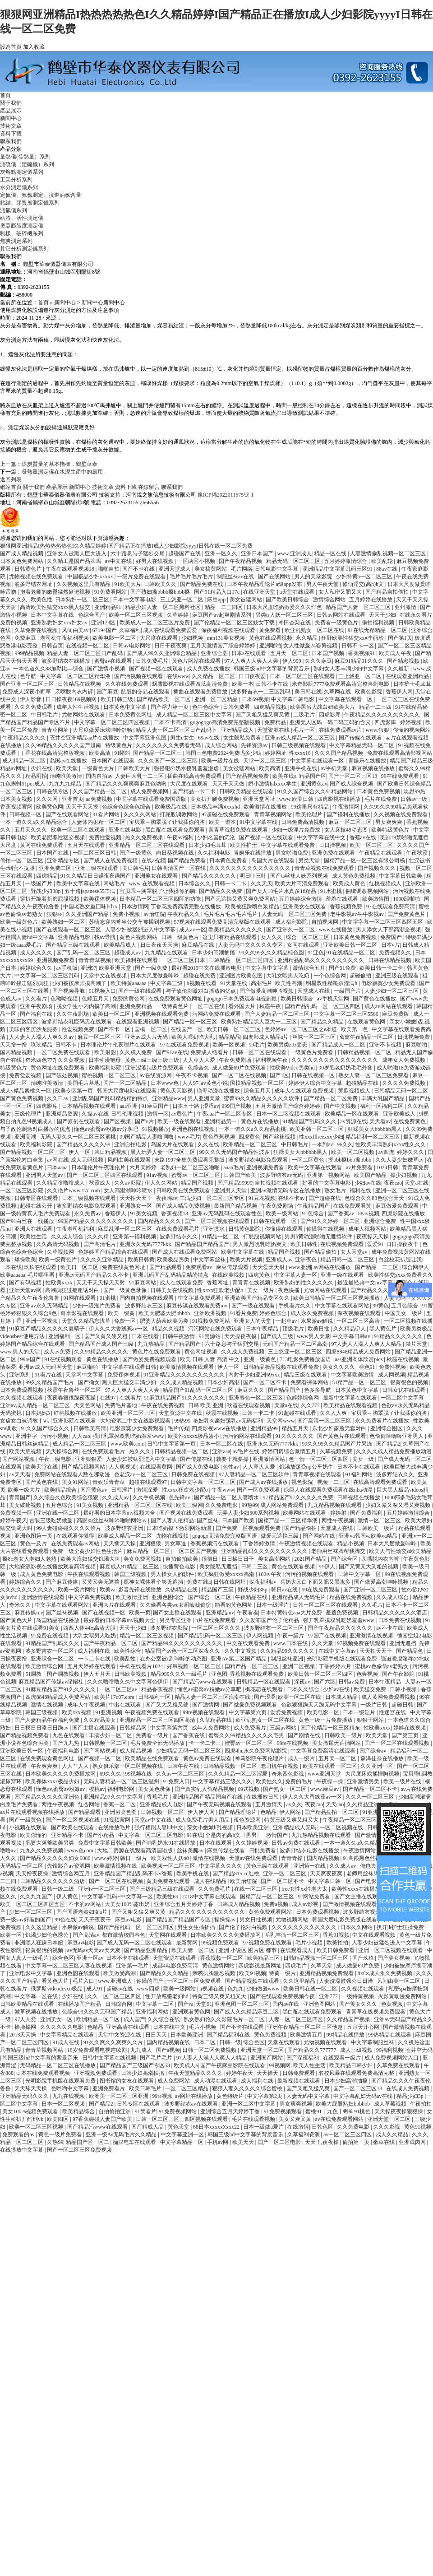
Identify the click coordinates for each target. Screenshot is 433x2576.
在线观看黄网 (157, 1467)
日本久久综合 (304, 1689)
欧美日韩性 (304, 1244)
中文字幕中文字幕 (267, 968)
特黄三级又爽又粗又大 (292, 1820)
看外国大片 (242, 1006)
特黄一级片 (283, 1973)
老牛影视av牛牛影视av (357, 914)
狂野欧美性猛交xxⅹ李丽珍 (353, 638)
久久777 (311, 1405)
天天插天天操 (120, 1543)
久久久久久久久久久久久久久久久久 (335, 1060)
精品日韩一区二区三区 (348, 1259)
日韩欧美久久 (161, 584)
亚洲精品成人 (238, 730)
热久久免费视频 (144, 837)
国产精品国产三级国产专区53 (135, 2065)
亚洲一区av (90, 1958)
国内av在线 (286, 2004)
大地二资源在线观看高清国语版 (135, 1850)
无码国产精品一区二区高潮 (296, 1344)
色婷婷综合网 (303, 1398)
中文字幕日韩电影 (293, 699)
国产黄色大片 (17, 1620)
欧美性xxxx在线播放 (357, 1889)
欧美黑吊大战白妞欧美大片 (323, 707)
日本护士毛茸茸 (412, 684)
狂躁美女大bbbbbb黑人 (375, 1129)
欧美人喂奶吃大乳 (193, 1037)
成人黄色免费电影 (42, 1574)
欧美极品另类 (174, 1259)
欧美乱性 (125, 1658)
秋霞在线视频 (403, 1359)
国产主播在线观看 (94, 1728)
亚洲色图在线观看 (78, 1973)
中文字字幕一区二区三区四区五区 (383, 922)
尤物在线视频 (173, 1536)
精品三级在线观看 (306, 1375)
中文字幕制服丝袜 (373, 2042)
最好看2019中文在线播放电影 (207, 968)
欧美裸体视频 (100, 899)
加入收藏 (34, 47)
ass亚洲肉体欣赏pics (359, 1359)
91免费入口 (176, 1781)
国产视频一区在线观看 (156, 668)
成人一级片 (302, 1758)
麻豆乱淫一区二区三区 (125, 1229)
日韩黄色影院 (245, 1229)
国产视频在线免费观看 (187, 1513)
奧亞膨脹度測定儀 (21, 226)
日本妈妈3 (38, 1413)
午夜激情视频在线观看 (307, 1543)
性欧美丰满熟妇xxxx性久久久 (391, 1144)
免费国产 (391, 937)
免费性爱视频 (106, 837)
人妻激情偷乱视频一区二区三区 (388, 553)
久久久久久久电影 (62, 2027)
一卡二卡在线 (95, 1658)
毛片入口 (84, 1981)
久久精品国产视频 (349, 2019)
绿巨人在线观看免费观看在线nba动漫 (329, 1490)
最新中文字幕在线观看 (350, 1398)
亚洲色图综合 (168, 1597)
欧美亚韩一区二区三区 (317, 1129)
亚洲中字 (26, 1436)
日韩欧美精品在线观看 (247, 791)
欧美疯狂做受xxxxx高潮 (227, 1574)
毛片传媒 (178, 1428)
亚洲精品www (168, 1098)
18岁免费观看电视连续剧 (97, 2050)
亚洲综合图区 (387, 1428)
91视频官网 (117, 1820)
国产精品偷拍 (321, 1252)
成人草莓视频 (391, 2104)
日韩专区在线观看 (36, 1198)
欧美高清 (100, 753)
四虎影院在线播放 (404, 1213)
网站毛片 (114, 883)
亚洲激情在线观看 (43, 1597)
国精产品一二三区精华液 (288, 1520)
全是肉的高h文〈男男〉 (234, 1835)
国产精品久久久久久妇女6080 (56, 1858)
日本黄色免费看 (229, 860)
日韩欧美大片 (135, 768)
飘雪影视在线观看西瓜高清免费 (190, 684)
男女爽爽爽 (389, 822)
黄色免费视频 (271, 2035)
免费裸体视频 (124, 1375)
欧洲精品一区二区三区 (250, 1144)
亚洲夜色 (306, 1259)
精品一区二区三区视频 (147, 1635)
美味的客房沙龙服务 (34, 1029)
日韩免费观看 (299, 2073)
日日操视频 (333, 845)
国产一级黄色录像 (125, 1290)
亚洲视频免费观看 (96, 2073)
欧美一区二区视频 (353, 1152)
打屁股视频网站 (262, 1236)
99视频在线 (139, 1774)
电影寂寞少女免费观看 (389, 983)
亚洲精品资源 (62, 1114)
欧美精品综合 (61, 1490)
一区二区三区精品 (187, 2088)
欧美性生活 (34, 1236)
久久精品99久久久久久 (288, 1651)
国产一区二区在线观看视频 (397, 1743)
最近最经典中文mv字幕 (365, 1282)
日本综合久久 (195, 883)
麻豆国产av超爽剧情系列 (222, 615)
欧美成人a (186, 2065)
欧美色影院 (369, 691)
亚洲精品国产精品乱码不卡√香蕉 (134, 1873)
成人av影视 (306, 1904)
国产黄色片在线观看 (342, 1436)
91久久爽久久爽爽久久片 (113, 2042)
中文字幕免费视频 (90, 1597)
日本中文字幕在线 (53, 615)
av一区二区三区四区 (348, 2134)
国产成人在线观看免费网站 (185, 1252)
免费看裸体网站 (310, 1382)
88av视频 (368, 1213)
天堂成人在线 (314, 991)
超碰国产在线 (185, 553)
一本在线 (11, 1267)
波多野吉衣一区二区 (50, 1651)
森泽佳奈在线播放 (382, 1758)
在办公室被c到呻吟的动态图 (174, 1658)
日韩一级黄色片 (180, 937)
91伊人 (327, 1566)
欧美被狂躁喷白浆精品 (253, 906)
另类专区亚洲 (176, 1620)
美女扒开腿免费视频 (215, 799)
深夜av (302, 1682)
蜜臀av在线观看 (113, 661)
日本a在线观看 (249, 653)
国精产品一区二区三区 (252, 1666)
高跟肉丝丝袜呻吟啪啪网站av (112, 1520)
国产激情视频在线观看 (350, 1904)
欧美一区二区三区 (372, 845)
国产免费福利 (367, 1513)
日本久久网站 (357, 1927)
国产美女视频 (394, 1958)
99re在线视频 (293, 1743)
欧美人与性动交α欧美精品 (400, 1551)
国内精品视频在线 (169, 2042)
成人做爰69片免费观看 (239, 1068)
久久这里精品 (42, 1927)
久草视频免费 (337, 1451)
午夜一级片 (291, 1635)
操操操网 (25, 2027)
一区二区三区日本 (184, 960)
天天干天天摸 (83, 807)
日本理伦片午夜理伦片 (99, 1167)
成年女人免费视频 (404, 1060)
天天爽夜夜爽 (327, 1873)
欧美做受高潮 (120, 1973)
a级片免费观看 (167, 1068)
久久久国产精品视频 (339, 753)
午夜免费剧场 (236, 1060)
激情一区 (158, 1114)
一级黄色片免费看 (312, 1052)
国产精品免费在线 (202, 584)
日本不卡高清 (171, 722)
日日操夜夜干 (403, 1244)
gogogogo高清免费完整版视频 (226, 722)
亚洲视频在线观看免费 (162, 1014)
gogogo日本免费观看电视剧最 (242, 998)
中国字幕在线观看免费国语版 (152, 799)
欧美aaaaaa (12, 1275)
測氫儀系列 (13, 210)
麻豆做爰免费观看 (397, 1206)
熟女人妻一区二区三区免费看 (374, 1075)
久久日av (58, 1098)
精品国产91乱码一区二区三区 (199, 1390)
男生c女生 (182, 738)
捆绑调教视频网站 (367, 891)
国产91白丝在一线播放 (27, 1221)
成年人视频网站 (367, 1229)
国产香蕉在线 (189, 1735)
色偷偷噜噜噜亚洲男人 (397, 1436)
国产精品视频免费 (248, 776)
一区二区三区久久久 (217, 1628)
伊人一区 (80, 1152)
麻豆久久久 (251, 1390)
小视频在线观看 (28, 1827)
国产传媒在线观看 (361, 738)
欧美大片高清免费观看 (302, 883)
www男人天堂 (313, 1336)
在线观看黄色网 (367, 1021)
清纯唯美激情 (66, 776)
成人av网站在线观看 (389, 1006)
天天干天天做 (229, 784)
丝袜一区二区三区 (314, 1037)
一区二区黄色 (309, 1160)
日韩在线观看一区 (275, 1221)
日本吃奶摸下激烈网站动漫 (180, 1528)
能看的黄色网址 (234, 1605)
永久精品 (307, 638)
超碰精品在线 (363, 1083)
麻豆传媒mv (28, 1612)
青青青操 (292, 1858)
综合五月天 (258, 1091)
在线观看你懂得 (76, 1536)
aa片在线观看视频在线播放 (33, 1812)
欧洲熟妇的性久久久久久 (304, 1282)
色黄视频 (392, 2004)
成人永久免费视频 (312, 1313)
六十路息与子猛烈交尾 (138, 553)
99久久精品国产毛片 (50, 1382)
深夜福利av (263, 1582)
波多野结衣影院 (169, 1628)
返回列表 (11, 479)
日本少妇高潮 (224, 1382)
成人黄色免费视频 (354, 876)
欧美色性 (41, 599)
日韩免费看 (237, 707)
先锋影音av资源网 (69, 1866)
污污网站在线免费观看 (216, 1328)
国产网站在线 (319, 1536)
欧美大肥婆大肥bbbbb (164, 1313)
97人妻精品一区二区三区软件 (254, 1474)
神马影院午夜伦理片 (260, 1758)
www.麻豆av (325, 1789)
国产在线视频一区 (104, 1612)
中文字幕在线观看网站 (342, 1305)
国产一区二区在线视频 (239, 1075)
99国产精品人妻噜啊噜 (147, 1137)
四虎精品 (47, 876)
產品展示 (11, 110)
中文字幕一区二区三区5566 (346, 1014)
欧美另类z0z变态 (288, 1045)
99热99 (182, 1421)
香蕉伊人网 (399, 691)
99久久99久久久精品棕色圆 (272, 952)
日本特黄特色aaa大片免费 (292, 1612)
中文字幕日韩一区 (330, 1881)
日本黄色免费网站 (22, 561)
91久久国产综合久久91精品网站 (315, 791)
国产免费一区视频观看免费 (249, 1528)
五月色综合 (405, 1305)
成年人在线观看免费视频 (304, 1091)
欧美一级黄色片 (19, 922)
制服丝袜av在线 (235, 576)
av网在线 (57, 1160)
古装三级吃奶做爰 (51, 1520)
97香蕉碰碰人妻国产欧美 (103, 2119)
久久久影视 (387, 2127)
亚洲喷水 (214, 1229)
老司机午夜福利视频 (65, 638)
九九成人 (141, 2050)
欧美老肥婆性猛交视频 (58, 837)
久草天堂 (322, 1965)
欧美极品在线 (172, 807)
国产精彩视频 (404, 661)
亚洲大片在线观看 (114, 1605)
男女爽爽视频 (296, 2104)
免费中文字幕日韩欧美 (106, 1843)
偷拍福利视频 (379, 622)
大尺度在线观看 (159, 638)
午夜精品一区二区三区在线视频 (361, 1820)
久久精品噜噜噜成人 (61, 1183)
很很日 (210, 1559)
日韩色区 (323, 2127)
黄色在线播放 (103, 1359)
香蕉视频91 (362, 653)
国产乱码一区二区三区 (84, 952)
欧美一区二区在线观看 (78, 830)
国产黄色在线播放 (375, 998)
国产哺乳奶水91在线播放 (166, 1843)
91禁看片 (146, 2111)
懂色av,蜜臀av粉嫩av (61, 1789)
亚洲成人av (279, 1259)
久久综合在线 (164, 2019)
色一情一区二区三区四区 (319, 1459)
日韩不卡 (66, 1045)
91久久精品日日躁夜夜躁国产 (96, 876)
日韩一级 (230, 2042)
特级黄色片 (119, 745)
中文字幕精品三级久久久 (223, 1781)
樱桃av (97, 1789)
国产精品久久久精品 (165, 1973)
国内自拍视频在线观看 (147, 1298)
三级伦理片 (28, 1114)
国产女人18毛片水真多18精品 (282, 891)
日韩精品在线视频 (80, 684)
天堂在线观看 (284, 2042)
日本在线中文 (170, 2027)
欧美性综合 (128, 1651)
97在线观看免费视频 (185, 1045)
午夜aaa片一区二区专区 (225, 1114)
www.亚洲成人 (294, 553)
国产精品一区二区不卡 (370, 1789)
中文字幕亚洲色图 (145, 738)
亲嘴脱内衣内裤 (74, 691)
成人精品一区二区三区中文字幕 (194, 714)
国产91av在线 (172, 1052)
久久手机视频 (149, 1497)
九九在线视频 (69, 2096)
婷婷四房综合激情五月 (290, 1451)
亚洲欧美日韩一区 (22, 1751)
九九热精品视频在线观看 (321, 1835)
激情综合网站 (330, 599)
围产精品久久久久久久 (209, 876)
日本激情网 (134, 906)
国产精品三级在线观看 (73, 945)
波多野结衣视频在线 (368, 1912)
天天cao (335, 1804)
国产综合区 (345, 1559)
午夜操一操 (330, 1781)
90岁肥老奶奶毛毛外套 (346, 1068)
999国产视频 (237, 1106)
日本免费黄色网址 (131, 714)
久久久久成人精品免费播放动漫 (394, 1451)
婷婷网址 (275, 753)
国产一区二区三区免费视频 (80, 2150)
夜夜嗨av (166, 1198)
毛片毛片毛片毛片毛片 (231, 914)
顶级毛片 (293, 1328)
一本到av (323, 1144)
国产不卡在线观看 (242, 2027)
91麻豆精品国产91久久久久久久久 (185, 1398)
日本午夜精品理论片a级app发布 (265, 584)
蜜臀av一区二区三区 (196, 1175)
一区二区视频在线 (342, 1827)
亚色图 (219, 1674)
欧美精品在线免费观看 (152, 1758)
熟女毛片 (335, 1190)
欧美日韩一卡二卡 (381, 968)
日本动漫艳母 (105, 1060)
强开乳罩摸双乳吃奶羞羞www (128, 1436)
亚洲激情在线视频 (372, 1635)
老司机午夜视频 (280, 1766)
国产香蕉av (341, 1213)
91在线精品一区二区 (352, 952)
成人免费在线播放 (209, 668)
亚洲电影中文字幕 (31, 1973)
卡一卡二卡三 (205, 1743)
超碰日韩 (403, 1705)
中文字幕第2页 (265, 2096)
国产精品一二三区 (377, 1267)
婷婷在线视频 (410, 1728)
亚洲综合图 (215, 653)
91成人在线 (66, 2042)
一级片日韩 (374, 1705)
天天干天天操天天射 (101, 1282)
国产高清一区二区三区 (325, 1421)
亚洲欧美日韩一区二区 (350, 945)
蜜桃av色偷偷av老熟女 (382, 1666)
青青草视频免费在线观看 (238, 830)
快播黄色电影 (180, 1566)
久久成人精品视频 (182, 1382)
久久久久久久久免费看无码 (169, 745)
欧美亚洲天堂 (116, 968)
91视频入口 (102, 991)
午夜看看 (247, 1612)
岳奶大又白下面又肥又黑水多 (316, 1582)
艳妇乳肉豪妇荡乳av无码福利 (228, 1421)
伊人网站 (290, 1812)
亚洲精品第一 (221, 1121)
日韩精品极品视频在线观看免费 (281, 1367)
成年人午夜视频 (86, 1705)
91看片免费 (243, 1313)
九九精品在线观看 (167, 952)
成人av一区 (192, 929)
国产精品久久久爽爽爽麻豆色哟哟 (126, 784)
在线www (178, 676)
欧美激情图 (376, 899)
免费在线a (199, 1582)
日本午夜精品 (263, 1328)
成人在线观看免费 (182, 1282)
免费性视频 (393, 1367)
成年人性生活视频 (78, 707)
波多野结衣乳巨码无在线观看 (77, 1021)
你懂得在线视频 (325, 1229)
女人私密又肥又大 (340, 592)
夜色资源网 (248, 1820)
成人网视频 (391, 1375)
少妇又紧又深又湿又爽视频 (398, 1505)
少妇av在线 (368, 1183)
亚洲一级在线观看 (343, 1275)
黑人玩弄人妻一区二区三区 (163, 1152)
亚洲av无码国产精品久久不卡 (94, 1275)
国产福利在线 (37, 1014)
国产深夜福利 (303, 2058)
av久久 (294, 1804)
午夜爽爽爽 (45, 1766)
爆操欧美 (25, 1259)
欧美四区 (58, 2119)
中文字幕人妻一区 (296, 1275)
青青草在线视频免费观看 (376, 2012)
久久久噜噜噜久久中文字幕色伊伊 (128, 1682)
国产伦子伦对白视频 (244, 1927)
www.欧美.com (128, 1444)
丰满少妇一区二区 (111, 1735)
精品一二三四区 (224, 607)
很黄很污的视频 (44, 1950)
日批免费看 (263, 1850)
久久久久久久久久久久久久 (305, 1927)
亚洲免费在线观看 (334, 853)
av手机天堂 (335, 768)
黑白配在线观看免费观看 (175, 830)
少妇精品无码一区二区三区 (189, 1751)
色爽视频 (367, 1674)
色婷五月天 (96, 998)
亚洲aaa (221, 1451)
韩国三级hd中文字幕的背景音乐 (272, 668)
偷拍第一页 (356, 2142)
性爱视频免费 (79, 1029)
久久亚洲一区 (377, 1766)
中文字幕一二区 (155, 2004)
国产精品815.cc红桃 (236, 1873)
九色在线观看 (69, 1735)
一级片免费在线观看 (142, 576)
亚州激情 (406, 607)
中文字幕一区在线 (36, 1996)
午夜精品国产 (314, 1206)
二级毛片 (304, 714)
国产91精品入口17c (217, 592)
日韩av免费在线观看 (296, 1843)
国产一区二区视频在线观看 (217, 1221)
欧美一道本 (223, 822)
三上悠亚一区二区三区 (295, 1351)
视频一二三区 (334, 1482)
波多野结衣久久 (179, 1236)
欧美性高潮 (289, 983)
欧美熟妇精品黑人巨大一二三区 (259, 1021)
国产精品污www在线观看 (203, 1682)
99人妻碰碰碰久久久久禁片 (69, 1528)
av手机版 (67, 968)
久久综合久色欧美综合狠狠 (66, 1497)
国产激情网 (206, 1705)
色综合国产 (92, 615)
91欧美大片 (127, 584)
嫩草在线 (384, 2142)
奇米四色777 (40, 1060)
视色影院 (302, 1482)
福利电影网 (121, 1789)
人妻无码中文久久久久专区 (251, 945)
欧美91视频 (252, 1973)
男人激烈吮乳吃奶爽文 (260, 1244)
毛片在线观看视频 (254, 2119)
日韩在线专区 (53, 791)
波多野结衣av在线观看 (191, 2104)
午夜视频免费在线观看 (152, 1712)
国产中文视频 (341, 1106)
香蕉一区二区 (120, 1804)
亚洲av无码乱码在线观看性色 (227, 1213)
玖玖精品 (41, 1045)
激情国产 (277, 1835)
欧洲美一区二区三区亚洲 (119, 2096)
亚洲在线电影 (126, 830)
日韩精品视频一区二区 (365, 1052)
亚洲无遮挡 (402, 1643)
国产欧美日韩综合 (288, 599)
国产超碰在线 (325, 1198)
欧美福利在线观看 (137, 960)
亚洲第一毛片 (133, 1965)
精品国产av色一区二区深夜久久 (183, 1651)
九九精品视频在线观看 (335, 1505)
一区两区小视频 (196, 561)
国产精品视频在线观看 (253, 1981)
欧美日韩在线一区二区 (311, 1988)
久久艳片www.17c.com (74, 1190)
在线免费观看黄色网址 (176, 998)
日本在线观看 (216, 1843)
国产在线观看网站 (68, 814)
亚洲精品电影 (75, 937)
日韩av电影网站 (132, 645)
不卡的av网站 (85, 1904)
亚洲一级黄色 (260, 1359)
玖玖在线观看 (41, 1267)
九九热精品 (152, 1344)
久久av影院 (128, 1183)
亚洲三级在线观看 (97, 868)
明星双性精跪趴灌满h (332, 983)
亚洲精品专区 (64, 860)
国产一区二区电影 (280, 2142)
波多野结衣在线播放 (66, 661)
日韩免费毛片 (153, 661)
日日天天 (156, 2035)
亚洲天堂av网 (25, 1290)
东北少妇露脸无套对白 (340, 1428)
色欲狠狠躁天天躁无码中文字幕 (319, 1705)
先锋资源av (255, 745)
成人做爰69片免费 (358, 1965)
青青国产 (20, 1497)
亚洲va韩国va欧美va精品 (369, 1536)
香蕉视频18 (175, 1213)
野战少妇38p (46, 891)
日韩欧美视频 (131, 1674)
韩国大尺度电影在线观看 (127, 1091)
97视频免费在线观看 (362, 1643)
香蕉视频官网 (17, 807)
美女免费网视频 (143, 1559)
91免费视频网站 (178, 2111)
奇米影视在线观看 (82, 1313)
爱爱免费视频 (287, 1712)
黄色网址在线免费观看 (58, 1068)
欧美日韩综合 (297, 998)
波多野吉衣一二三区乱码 (261, 691)
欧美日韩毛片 (146, 2088)
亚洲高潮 (25, 1137)
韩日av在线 (285, 1589)
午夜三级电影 (56, 1459)
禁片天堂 (416, 1344)
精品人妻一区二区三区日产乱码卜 (177, 730)
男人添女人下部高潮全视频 (389, 929)
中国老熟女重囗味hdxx (91, 906)
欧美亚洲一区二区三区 (128, 1413)
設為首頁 (11, 47)
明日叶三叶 (254, 876)
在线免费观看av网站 (76, 1543)
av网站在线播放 (332, 1267)
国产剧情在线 (305, 1735)
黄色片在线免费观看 (157, 1351)
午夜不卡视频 (192, 1075)
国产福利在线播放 (349, 814)
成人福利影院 (292, 922)
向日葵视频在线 (175, 853)
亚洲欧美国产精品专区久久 (258, 1298)
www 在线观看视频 (152, 883)
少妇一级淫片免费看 (97, 1305)
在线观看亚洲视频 (138, 1021)
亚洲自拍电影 (131, 1144)
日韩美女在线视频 (172, 1290)
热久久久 (140, 1451)
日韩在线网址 (230, 1582)
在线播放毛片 (115, 1827)
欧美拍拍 (338, 1942)
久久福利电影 (214, 853)
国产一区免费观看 (259, 1490)
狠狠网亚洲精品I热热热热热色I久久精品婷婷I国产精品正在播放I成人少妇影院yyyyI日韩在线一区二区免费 (126, 546)
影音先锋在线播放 (140, 1589)
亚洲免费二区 (56, 868)
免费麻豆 (25, 638)
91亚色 (316, 952)
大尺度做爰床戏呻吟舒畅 (103, 730)
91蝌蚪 (122, 753)
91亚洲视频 (108, 1712)
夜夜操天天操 (373, 1236)
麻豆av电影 (129, 1919)
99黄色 (381, 1305)
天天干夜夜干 (95, 1919)
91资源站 (210, 1336)
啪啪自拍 (109, 569)
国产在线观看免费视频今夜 (283, 1996)
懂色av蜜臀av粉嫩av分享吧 (106, 1129)
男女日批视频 (256, 1919)
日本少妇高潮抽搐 (214, 952)
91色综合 (313, 1213)
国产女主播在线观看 (178, 1612)
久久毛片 (372, 1605)
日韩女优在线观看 (404, 1390)
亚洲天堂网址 (259, 799)
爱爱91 (375, 1244)
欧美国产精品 (371, 1175)
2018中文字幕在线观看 (210, 1896)
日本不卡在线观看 (359, 1467)
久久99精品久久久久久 (101, 1351)
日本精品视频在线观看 (89, 1106)
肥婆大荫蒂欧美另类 (165, 1321)
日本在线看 (146, 1336)
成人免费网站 (174, 2081)
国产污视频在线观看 (139, 676)
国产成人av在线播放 (264, 1482)
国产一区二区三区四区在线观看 (105, 1175)
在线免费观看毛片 (178, 1229)
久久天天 (261, 883)
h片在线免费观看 (216, 1620)
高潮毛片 (261, 983)
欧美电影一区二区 (114, 638)
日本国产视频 (328, 653)
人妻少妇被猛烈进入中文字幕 (141, 929)
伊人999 (292, 661)
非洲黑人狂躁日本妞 (39, 1942)
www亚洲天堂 (325, 1774)
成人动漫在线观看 (216, 2081)
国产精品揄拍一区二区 (332, 1812)
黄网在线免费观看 (42, 845)
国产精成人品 (148, 2127)
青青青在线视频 (252, 1282)
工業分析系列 (16, 180)
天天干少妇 (383, 615)
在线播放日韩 (263, 1797)
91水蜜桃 (331, 891)
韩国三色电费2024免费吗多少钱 (224, 753)
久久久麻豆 (318, 661)
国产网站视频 (19, 1459)
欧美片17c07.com (115, 1697)
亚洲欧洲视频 (211, 1313)
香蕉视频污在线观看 (215, 1543)
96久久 (345, 1144)
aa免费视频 (100, 799)
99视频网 (279, 2065)
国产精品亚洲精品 (146, 1950)
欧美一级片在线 (220, 761)
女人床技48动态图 (346, 830)
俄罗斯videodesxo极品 (57, 1988)
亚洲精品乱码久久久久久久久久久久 (321, 960)
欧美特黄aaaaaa (129, 983)
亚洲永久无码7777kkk (146, 1244)
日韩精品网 (134, 1728)
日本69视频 (255, 699)
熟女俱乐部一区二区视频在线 (128, 1766)
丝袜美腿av (191, 1850)
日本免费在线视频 (400, 1620)
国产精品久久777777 (312, 2050)
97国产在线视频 (327, 1635)
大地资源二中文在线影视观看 (136, 1421)
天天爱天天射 (269, 1267)
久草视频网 (61, 1252)
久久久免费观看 (34, 707)
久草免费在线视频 (36, 630)
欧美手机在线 (193, 1873)
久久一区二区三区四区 (115, 1996)
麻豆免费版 (396, 1014)
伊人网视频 (260, 1635)
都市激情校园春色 (124, 1935)
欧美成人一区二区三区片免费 (155, 622)
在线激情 (298, 2127)
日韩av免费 (352, 1682)
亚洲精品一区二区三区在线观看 (147, 845)
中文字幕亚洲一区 (183, 2134)
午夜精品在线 (252, 1597)
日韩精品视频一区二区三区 (316, 1958)
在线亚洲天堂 (260, 592)
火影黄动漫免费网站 (403, 1996)
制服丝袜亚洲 (287, 1658)
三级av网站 (284, 1728)
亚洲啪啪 (270, 645)
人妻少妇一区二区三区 (392, 991)
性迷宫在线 (393, 1712)
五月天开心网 (364, 2027)
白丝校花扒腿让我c (401, 1259)
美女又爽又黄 (296, 2119)
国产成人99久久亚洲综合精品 (162, 653)
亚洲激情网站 (269, 1459)
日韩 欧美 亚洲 (206, 1405)
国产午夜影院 (399, 1674)
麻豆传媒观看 (233, 1267)
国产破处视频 (62, 1075)
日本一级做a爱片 (264, 2127)
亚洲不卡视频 (386, 1045)
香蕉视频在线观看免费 (257, 1674)
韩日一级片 (134, 1858)
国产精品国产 (185, 1344)
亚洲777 (329, 1996)
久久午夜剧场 (73, 1014)
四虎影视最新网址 (260, 1965)
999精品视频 (29, 653)
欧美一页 (140, 1612)
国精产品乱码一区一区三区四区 (323, 1006)
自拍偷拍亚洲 (115, 2111)
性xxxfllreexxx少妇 (321, 1137)
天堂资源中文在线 (181, 1413)
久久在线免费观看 (127, 684)
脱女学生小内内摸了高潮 (86, 1006)
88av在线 (387, 569)
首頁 (5, 95)
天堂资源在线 (274, 730)
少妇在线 (42, 768)
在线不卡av (292, 1198)
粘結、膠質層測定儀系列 (30, 203)
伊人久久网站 (162, 1183)
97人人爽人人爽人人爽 (252, 661)
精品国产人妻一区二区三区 (359, 607)
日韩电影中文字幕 (277, 569)
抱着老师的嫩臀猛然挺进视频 (56, 592)
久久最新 (398, 668)
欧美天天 (243, 2142)
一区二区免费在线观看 (64, 1052)
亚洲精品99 (264, 1428)
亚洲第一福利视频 (135, 1236)
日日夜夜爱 (253, 676)
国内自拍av (99, 776)
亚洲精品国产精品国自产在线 (208, 1797)
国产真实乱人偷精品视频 (205, 1789)
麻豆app (217, 599)
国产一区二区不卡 (265, 1382)
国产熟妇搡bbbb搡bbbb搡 (160, 592)
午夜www (223, 1490)
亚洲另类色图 (121, 1812)
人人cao (81, 1436)
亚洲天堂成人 (175, 569)
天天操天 (268, 2073)
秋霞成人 (100, 1183)
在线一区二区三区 (256, 1889)
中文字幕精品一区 (182, 2142)
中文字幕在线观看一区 (346, 699)
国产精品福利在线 (229, 2035)
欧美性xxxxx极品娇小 (194, 1436)
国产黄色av (94, 1490)
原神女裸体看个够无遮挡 (154, 1582)
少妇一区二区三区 (31, 1912)
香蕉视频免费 (347, 906)
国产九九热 (66, 1743)
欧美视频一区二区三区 (169, 1866)
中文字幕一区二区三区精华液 (76, 676)
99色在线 (65, 1919)
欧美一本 (242, 684)
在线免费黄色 (410, 1121)
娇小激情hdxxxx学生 (273, 784)
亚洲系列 (20, 1375)
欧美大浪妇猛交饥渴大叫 (90, 1559)
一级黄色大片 (98, 768)
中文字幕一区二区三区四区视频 (112, 722)
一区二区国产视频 (196, 1551)
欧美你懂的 (34, 1835)
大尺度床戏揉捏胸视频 (373, 1774)
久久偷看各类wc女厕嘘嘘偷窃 (176, 1605)
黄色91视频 (417, 2127)
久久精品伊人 (350, 1328)
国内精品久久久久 (160, 1221)
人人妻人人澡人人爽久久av (42, 1037)
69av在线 (209, 738)
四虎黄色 (249, 1137)
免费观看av (199, 1267)
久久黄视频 (72, 1060)
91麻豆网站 (143, 1282)
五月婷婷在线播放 (371, 599)
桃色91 (368, 1367)
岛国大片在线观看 (273, 860)
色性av (231, 1467)
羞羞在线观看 (342, 899)
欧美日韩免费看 (336, 1950)
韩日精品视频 (111, 1152)
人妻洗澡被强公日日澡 (346, 1981)
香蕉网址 (218, 1282)
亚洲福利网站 (153, 2012)
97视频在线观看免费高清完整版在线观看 (223, 922)
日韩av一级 (414, 799)
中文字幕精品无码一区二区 (362, 745)
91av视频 (158, 1175)
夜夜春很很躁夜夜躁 (72, 1398)
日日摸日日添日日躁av (41, 1728)
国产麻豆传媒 (62, 1582)
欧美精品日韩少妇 (351, 2065)
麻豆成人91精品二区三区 (130, 1566)
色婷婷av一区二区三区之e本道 (302, 1029)
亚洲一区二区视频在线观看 (391, 1950)
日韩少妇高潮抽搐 (143, 2073)
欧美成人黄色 (350, 883)
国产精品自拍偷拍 (387, 592)
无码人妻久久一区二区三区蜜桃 (78, 1137)
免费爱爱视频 (26, 1075)
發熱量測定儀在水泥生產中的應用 (62, 472)
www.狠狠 (378, 730)
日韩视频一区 (26, 814)
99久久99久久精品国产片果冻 (337, 1444)
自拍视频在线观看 (277, 1183)
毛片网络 (242, 569)
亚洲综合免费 (380, 1221)
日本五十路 (186, 1106)
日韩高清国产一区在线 (179, 868)
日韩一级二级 (58, 1889)
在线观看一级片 (342, 2058)
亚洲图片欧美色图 (241, 975)
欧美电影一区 (324, 1712)
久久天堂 (323, 1643)
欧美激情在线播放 (266, 807)
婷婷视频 (411, 722)
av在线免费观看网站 (339, 2119)
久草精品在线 (216, 1720)
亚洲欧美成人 (400, 1114)
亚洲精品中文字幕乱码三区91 (338, 569)
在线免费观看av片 (341, 730)
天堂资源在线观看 (175, 1958)
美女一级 (363, 1459)
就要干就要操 (233, 1459)
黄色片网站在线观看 (197, 661)
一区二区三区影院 (22, 1190)
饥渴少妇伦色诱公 (47, 1935)
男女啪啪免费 (292, 853)
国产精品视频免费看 (25, 1735)
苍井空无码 (419, 2050)
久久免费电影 (222, 1505)
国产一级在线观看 (140, 991)
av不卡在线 (390, 1628)
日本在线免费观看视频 (43, 2073)
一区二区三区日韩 (95, 853)
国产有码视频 (26, 1282)
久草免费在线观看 (399, 2065)
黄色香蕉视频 (219, 1137)
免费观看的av (19, 2134)
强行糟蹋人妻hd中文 (159, 1827)
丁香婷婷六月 (336, 1666)
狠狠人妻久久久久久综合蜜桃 (248, 2088)
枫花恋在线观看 (264, 1689)
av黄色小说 (214, 1083)
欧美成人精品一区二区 (125, 1536)
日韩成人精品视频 (239, 1904)
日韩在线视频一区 (313, 1075)
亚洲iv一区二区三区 (102, 1889)
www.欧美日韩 (297, 799)
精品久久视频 (169, 1328)
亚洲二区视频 (299, 1666)
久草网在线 (338, 691)
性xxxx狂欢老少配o (220, 1290)
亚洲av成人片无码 (147, 1037)
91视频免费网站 (211, 1321)
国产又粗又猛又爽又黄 (263, 714)
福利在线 (361, 1190)
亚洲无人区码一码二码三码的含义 (331, 722)
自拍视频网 (325, 922)
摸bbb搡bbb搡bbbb (350, 1160)
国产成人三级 (278, 1336)
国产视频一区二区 (100, 1758)
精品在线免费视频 (351, 1597)
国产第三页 (406, 1735)
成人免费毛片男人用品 (203, 1820)
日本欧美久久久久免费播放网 (61, 1774)
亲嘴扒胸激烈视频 (214, 1973)
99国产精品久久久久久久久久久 (96, 1221)
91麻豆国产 (156, 1106)
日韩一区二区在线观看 (260, 1052)
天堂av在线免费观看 (254, 1858)
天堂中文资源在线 (120, 2035)
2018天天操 (23, 2035)
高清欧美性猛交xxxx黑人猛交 (56, 607)
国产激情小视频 (106, 668)
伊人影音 (31, 699)
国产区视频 (118, 1121)
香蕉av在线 (364, 837)
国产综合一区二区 (210, 1597)
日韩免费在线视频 (193, 1474)
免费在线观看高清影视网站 (399, 753)
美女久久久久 (339, 1367)
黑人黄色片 (383, 1328)
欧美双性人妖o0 (170, 1858)
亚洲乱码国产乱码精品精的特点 (110, 1098)
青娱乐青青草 (109, 1482)
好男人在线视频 (155, 561)
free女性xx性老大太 (305, 1889)
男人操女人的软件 (173, 1574)
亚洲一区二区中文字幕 (249, 2104)
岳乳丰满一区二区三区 (292, 1935)
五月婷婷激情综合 (346, 561)
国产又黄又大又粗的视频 (369, 1566)
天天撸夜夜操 (33, 1873)
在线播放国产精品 (80, 2004)
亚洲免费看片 (109, 2088)
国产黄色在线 (42, 1482)
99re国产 (30, 1359)
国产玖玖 (363, 1958)
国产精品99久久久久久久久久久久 (182, 1643)
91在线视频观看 (63, 1359)
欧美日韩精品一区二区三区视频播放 (337, 1298)
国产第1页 (400, 638)
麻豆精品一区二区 (149, 1551)
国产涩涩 (265, 1697)
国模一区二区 (151, 1029)
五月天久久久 (31, 830)
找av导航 (105, 937)
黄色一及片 (34, 1543)
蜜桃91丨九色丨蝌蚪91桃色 (338, 2111)
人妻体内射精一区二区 (99, 822)
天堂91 (204, 2004)
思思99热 (414, 791)
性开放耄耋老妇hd (167, 1996)
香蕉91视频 (336, 1935)
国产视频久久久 (377, 868)
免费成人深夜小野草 (27, 691)
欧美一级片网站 (77, 1589)
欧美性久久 (269, 1781)
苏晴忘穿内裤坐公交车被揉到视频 (130, 922)
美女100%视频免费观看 (31, 2111)
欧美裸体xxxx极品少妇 (53, 1781)
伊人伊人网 (202, 1812)
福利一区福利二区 (382, 1106)
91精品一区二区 (220, 1236)
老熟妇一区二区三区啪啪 (190, 1167)
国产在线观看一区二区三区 (69, 929)
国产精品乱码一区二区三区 (211, 1635)
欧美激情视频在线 (116, 1866)
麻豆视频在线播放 (373, 768)
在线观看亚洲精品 (408, 676)
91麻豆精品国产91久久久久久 (61, 1689)
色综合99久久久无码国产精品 (98, 2012)
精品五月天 (295, 1428)
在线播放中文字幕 (22, 2150)
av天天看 (20, 1474)
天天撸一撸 (14, 1045)
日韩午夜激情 (179, 1336)
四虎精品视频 (271, 707)
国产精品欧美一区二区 (164, 699)
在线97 (108, 1398)
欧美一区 (11, 1935)
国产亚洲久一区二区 (291, 929)
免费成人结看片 (210, 1052)
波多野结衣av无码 (282, 1175)
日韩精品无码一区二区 (401, 1091)
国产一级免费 (152, 968)
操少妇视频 (404, 1175)
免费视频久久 (396, 952)
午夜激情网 (346, 807)
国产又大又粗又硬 (167, 1705)
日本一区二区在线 (222, 1444)
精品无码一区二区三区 (294, 561)
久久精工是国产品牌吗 (74, 561)
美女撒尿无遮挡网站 (337, 1743)
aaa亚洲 (129, 1106)
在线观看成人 (297, 1950)
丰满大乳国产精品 (383, 1098)
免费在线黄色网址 (124, 1267)
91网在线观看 (80, 1298)
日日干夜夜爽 (171, 645)
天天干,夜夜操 (322, 2142)
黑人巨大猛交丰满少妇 (129, 1382)
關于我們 (11, 103)
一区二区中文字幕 (403, 1398)
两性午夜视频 (338, 1520)
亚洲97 (88, 968)
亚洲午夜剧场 (37, 1006)
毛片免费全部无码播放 (158, 1743)
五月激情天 (269, 1804)
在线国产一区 (187, 1029)
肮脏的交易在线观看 (146, 691)
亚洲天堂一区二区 (262, 2050)
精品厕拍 (36, 776)
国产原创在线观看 (79, 1121)
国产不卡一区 (115, 1029)
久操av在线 (95, 1114)
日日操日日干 (238, 1559)
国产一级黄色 (136, 853)
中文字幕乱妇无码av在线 (363, 2096)
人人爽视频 (123, 1467)
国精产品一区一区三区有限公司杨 (365, 860)
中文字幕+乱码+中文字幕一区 (118, 1896)
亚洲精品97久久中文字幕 (113, 1797)
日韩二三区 (255, 1566)
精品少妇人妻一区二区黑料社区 (163, 607)
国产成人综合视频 (352, 784)
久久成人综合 (68, 1236)
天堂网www (281, 1421)
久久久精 (98, 1236)
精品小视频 (351, 1543)
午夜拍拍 (421, 2104)
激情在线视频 (47, 1705)
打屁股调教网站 (179, 814)
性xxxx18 (300, 753)
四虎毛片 (296, 1965)
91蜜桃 (108, 1298)
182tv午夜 (270, 1574)
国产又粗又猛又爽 (308, 2088)
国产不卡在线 (139, 569)
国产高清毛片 (100, 1244)
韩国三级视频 (131, 1574)
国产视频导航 (69, 991)
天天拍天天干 (136, 1198)
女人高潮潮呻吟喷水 (129, 1190)
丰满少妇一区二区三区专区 (213, 1198)
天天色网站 (88, 1405)
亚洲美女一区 (57, 2019)
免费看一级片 (153, 1735)
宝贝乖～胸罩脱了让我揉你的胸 (167, 822)
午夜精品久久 (184, 914)
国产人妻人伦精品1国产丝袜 (185, 1520)
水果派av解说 (317, 1321)
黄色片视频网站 (139, 937)
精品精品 (229, 1037)
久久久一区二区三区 (370, 1797)
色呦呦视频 (65, 998)
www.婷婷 (106, 1858)
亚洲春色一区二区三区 (256, 1398)
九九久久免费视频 (42, 1850)
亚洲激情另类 (364, 1781)
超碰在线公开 (37, 1206)
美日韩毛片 (135, 868)
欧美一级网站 (282, 1213)
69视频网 (86, 699)
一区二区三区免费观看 (194, 1981)
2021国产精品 (311, 1559)
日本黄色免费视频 (379, 791)
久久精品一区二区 (214, 676)
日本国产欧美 (239, 1520)
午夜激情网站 (360, 1850)
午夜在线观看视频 (89, 1574)
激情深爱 (147, 1490)
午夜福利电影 (64, 1751)
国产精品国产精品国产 (202, 1244)
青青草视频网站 (273, 814)
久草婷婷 (178, 615)
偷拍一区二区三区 (22, 860)
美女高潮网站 (275, 1559)
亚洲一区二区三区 (285, 1873)
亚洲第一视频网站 (329, 1175)
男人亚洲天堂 (204, 1098)
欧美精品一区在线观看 (352, 1114)
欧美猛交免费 (370, 1689)
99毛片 (257, 1045)
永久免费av (88, 1213)
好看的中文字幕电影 (327, 1183)
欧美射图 (105, 1052)
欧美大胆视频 (26, 1451)
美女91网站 (76, 1482)
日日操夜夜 (59, 699)
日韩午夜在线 (184, 1766)
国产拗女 (89, 1382)
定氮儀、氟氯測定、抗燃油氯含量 (40, 195)
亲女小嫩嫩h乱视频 (210, 1827)
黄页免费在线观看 (169, 1881)
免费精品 (275, 722)
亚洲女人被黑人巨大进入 (77, 553)
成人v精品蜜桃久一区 (26, 1091)
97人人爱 (25, 2019)
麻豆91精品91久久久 (360, 661)
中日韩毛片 (45, 714)
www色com (81, 1850)
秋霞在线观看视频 (249, 1405)
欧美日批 (319, 1328)
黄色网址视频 (201, 1351)
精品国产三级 (218, 1589)
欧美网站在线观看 (305, 1513)
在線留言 (149, 487)
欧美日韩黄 (141, 1259)
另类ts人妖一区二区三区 (284, 615)
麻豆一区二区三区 (350, 822)
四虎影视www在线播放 (220, 1428)
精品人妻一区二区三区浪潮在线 (213, 1697)
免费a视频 (276, 1904)
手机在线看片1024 (142, 1666)
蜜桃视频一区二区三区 (109, 1075)
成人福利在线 (94, 1651)
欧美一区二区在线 (300, 1697)
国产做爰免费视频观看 (150, 1359)
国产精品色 (410, 1651)
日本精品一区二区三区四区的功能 (161, 899)
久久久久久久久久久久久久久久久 (250, 868)
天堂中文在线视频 (105, 975)
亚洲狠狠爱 (89, 1459)
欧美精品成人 (121, 945)
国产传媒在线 (197, 1459)
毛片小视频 (309, 1942)
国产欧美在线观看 (73, 1827)
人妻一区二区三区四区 (296, 2019)
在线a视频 (153, 860)
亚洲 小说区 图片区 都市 (248, 1950)
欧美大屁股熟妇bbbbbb (343, 2104)
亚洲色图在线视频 (193, 1129)
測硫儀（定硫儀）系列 (27, 164)
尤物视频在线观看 (326, 2042)
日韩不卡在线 (273, 684)
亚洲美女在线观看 (156, 876)
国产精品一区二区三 (158, 753)
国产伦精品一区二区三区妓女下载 (234, 622)
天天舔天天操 (31, 2088)
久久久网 (47, 799)
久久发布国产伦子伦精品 (270, 1620)
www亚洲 (300, 1267)
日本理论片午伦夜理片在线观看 (118, 1045)
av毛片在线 (246, 1451)
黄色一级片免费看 (60, 2134)
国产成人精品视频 (22, 553)
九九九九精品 (66, 784)
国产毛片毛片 (157, 2058)
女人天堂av (355, 1252)
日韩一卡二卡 (231, 883)
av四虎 (386, 1152)
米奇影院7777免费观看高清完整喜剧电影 (341, 684)
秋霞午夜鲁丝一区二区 (74, 1390)
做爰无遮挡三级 (280, 1536)
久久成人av (116, 1497)
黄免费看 (270, 630)
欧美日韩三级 (117, 699)
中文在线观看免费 (248, 1643)
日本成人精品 (342, 1697)
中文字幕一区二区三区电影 (151, 1835)
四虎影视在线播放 (339, 799)
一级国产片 (39, 883)
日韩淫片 (122, 1490)
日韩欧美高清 (90, 1428)
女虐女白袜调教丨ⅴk (25, 1421)
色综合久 (198, 1068)
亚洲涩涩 (136, 1068)
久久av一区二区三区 (181, 1774)
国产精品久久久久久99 (84, 1144)
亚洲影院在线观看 (75, 1421)
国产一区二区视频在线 (73, 1820)
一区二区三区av (119, 1689)
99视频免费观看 (220, 1942)
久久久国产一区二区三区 (168, 761)
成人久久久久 (37, 952)
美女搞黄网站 (211, 569)
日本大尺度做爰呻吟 (155, 975)
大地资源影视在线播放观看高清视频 (53, 1566)
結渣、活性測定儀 (21, 218)
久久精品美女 (100, 1720)
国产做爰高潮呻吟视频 (267, 991)
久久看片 (36, 998)
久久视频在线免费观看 (401, 814)
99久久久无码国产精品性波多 (235, 1152)
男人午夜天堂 (323, 584)
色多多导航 (318, 1390)
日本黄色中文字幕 (125, 707)
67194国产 (104, 630)
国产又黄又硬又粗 (106, 1336)
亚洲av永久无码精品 (44, 1305)
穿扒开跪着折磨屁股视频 (50, 899)
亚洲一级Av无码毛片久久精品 (122, 2134)
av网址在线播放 (194, 2096)
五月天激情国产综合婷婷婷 (223, 645)
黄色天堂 (179, 2127)
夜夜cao (393, 1183)
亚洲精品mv (220, 1612)
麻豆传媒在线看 (226, 1850)
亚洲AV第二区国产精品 (239, 1658)
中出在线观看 (126, 1705)
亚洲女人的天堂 (253, 1321)
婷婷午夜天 (13, 1520)
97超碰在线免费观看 (226, 814)
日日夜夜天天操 (160, 945)
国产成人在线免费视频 (111, 860)
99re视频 (162, 2096)
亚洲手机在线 (301, 768)
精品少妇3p (410, 2096)
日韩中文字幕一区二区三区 (203, 1482)
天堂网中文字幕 (85, 1375)
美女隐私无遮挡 (219, 1566)
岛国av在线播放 (69, 761)
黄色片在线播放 (260, 1121)
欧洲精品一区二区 (98, 2019)
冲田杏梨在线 (295, 622)
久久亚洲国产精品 (87, 914)
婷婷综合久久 (37, 968)
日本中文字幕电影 (135, 599)
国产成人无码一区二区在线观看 (135, 1942)
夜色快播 (289, 1290)
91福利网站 (359, 1474)
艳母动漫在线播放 (219, 1091)
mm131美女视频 (226, 638)
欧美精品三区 (264, 1958)
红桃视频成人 (386, 883)
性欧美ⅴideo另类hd (293, 1068)
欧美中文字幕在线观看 (315, 1167)
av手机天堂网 (333, 998)
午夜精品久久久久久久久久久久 (382, 714)
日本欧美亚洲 (253, 1827)
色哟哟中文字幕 (70, 2088)
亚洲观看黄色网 (192, 2012)
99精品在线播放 (346, 2035)
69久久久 (111, 1774)
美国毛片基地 (84, 1083)
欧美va (107, 1589)
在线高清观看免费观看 (381, 1482)
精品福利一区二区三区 (373, 1137)
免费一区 (125, 1321)
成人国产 (134, 2019)
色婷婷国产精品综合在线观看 (114, 1252)
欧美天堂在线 (42, 1467)
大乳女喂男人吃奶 (288, 975)
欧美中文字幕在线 (78, 883)
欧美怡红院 (244, 1881)
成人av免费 (58, 1351)
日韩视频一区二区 (105, 1743)
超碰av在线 (120, 1988)
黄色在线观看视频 (271, 638)
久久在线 (209, 1144)
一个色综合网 (330, 975)
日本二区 (205, 2042)
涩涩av (211, 1106)
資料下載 (11, 133)
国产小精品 (101, 1835)
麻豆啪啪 (416, 1045)
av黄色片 (182, 1114)
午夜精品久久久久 (24, 738)
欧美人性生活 (310, 2065)
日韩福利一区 (155, 1697)
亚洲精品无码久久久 (25, 2096)
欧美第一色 (355, 1029)
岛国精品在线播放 (58, 1620)
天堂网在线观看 (168, 1935)
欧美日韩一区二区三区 (234, 1029)
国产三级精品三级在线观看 (162, 1889)
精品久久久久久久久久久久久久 (207, 1912)
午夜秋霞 (417, 853)
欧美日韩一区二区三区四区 (321, 1674)
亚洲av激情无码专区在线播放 (286, 1190)
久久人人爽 (334, 1413)
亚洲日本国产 (258, 553)
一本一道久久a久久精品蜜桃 (253, 1129)
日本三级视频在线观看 (89, 1198)
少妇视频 (192, 638)
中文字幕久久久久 (221, 1866)
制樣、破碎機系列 (21, 233)
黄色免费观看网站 (271, 1912)
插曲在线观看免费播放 (201, 691)
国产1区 (279, 1075)
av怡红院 (154, 914)
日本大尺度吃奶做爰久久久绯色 (284, 607)
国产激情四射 (372, 1835)
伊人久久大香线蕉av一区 (119, 1328)
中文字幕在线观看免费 (288, 845)
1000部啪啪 (407, 899)
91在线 (195, 1835)
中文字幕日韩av (351, 1336)
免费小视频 (127, 914)
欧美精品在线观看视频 (351, 1405)
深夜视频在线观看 (359, 1313)
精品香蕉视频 (158, 1689)
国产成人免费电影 (198, 1467)
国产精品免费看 (187, 860)
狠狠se (54, 914)
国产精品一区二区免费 (331, 1098)
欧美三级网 (189, 1505)
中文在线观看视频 (374, 1935)
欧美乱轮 (382, 561)
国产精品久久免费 (221, 891)
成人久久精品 (393, 2134)
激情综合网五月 (71, 1873)
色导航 (28, 676)
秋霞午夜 (270, 1006)
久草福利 (130, 630)
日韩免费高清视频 (303, 822)
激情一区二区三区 (380, 1520)
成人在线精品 (211, 1881)
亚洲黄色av (313, 784)
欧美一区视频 (229, 1045)
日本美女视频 (17, 799)
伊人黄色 (67, 1896)
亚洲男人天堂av (44, 1175)
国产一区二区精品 (125, 1083)
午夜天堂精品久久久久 (196, 2073)
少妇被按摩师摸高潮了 (80, 983)
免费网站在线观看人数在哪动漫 (72, 1474)
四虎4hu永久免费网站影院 (256, 1751)
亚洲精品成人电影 (162, 1804)
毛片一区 (304, 730)
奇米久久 (20, 1605)
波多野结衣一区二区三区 (274, 1628)
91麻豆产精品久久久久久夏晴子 (47, 1328)
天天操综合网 (62, 1451)
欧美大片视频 (246, 1259)
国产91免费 (343, 968)
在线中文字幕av (337, 1651)
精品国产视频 (198, 1183)
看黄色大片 (55, 1981)
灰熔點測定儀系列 (21, 172)
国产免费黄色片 (407, 914)
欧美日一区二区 (112, 1014)
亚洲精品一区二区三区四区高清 (158, 1720)
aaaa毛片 (233, 1167)
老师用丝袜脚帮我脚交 (339, 1551)
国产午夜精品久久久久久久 (341, 1628)
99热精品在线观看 (390, 2035)
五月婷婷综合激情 (301, 899)
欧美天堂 (67, 768)
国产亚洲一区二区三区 (27, 684)
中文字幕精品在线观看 (68, 2035)
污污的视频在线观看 (310, 1574)
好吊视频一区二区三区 (194, 1666)
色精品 (268, 1812)
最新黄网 (187, 1942)
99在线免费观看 (400, 776)
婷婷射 (339, 1513)
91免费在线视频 (50, 1635)
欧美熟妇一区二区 (63, 922)
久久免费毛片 (215, 1889)
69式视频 (249, 1789)
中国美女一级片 (404, 1313)
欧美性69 (168, 1896)
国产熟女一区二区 (285, 1789)
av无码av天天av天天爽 (94, 1950)
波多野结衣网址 (34, 584)
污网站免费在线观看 (217, 1014)
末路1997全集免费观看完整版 (190, 1160)
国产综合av (373, 1751)
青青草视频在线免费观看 (325, 868)
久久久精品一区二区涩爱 (238, 1774)
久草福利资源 (304, 2134)
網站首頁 (11, 487)
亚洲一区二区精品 (216, 699)
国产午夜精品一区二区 (111, 1643)
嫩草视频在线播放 (36, 2012)
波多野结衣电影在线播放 (310, 1850)
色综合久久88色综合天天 (375, 1198)
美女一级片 (261, 1290)
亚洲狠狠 (150, 1543)
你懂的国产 (150, 1981)
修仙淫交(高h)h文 (363, 584)
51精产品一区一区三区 (359, 1382)
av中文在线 (119, 561)
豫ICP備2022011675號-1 (225, 495)
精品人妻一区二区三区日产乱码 (85, 653)
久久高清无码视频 (58, 1244)
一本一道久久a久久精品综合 (34, 822)
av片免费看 (360, 1167)
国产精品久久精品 (322, 1021)
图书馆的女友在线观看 (127, 2081)
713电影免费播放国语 (306, 1359)
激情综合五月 (310, 968)
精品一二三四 (376, 707)
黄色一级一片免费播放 (326, 1720)
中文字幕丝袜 (210, 1259)
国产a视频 (168, 2050)
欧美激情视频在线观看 (187, 1367)
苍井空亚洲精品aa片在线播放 (85, 738)
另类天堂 (309, 860)
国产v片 (145, 1121)
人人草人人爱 (199, 1060)
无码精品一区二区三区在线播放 (58, 2065)
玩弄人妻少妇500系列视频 (249, 1513)
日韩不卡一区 (358, 645)
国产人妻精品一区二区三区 (277, 1014)
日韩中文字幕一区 (360, 1574)
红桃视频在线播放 (76, 1413)
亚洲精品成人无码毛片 (299, 1597)
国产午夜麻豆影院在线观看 (233, 2065)
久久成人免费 (136, 1052)
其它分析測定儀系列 (24, 249)
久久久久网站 (140, 814)
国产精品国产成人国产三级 (102, 1344)
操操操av (225, 1919)
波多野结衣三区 (144, 1305)
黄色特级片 (230, 2096)
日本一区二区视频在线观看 (289, 1114)
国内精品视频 (17, 1052)
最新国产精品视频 (236, 1206)
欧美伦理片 (309, 814)
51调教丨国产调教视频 (53, 1674)
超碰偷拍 (361, 975)
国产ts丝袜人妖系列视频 (299, 876)
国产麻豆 (107, 691)
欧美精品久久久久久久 (236, 929)
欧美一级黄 (122, 1313)
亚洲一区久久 (222, 553)
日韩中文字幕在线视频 (110, 2058)
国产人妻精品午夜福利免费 (47, 1720)
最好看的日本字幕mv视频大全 (120, 1513)
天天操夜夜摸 (241, 1336)
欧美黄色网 (49, 807)
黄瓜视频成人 (355, 1091)
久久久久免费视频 (404, 1083)
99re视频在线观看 (204, 1712)
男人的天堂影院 (313, 576)
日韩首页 (52, 645)
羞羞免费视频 (342, 1612)
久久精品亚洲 (363, 1804)
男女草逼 (176, 1543)
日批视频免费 (414, 1037)
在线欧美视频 (229, 1275)
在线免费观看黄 (353, 1206)
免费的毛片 (299, 1781)
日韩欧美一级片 (376, 1528)
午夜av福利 (181, 837)
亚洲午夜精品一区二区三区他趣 (305, 2027)
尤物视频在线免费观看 (36, 576)
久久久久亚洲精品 (102, 1259)
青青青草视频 (95, 960)
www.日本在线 (291, 1643)
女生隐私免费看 (243, 738)
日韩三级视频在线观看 (299, 745)
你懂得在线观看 (284, 1229)
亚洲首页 (72, 799)
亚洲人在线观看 (34, 1229)
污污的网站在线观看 (248, 1436)
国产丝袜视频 (280, 1137)
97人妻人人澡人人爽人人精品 (367, 1344)
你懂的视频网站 (412, 730)
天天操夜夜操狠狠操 (399, 2111)
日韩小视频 (404, 1689)
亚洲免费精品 (136, 1006)
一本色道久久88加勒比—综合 (49, 668)
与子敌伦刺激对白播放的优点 (201, 991)
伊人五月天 (97, 1674)
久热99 (55, 2142)
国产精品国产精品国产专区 (179, 1919)
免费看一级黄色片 (337, 622)
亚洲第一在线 (310, 1866)
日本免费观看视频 (22, 1390)
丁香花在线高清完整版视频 (53, 753)
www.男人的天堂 (20, 1351)
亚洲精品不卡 (68, 1835)
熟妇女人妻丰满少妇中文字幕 (349, 668)
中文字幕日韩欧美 (401, 876)
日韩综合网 (119, 2004)
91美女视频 (144, 1213)
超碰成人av (128, 952)
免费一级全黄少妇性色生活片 (88, 1551)
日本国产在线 (53, 853)
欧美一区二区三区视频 (136, 615)
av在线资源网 (156, 1075)
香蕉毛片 (158, 1797)
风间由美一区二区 (399, 1981)
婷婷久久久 (411, 1152)
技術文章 (11, 126)
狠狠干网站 (371, 1720)
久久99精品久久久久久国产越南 (63, 745)
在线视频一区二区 (88, 645)
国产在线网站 (275, 576)
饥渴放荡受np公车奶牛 (307, 1467)
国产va (185, 2004)
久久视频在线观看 (22, 1398)
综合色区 (63, 1958)
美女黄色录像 (155, 1789)
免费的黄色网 (129, 998)
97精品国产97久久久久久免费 (299, 1497)
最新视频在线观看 (299, 2081)
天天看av (380, 1121)
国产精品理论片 (238, 1812)
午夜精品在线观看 (381, 853)
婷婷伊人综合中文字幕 (316, 1083)
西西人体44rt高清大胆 (89, 1628)
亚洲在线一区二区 (58, 1513)
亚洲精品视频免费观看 (327, 1973)
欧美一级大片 (24, 1490)
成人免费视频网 (150, 791)
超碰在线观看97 (148, 1482)
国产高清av (86, 1935)
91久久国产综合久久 (46, 1428)
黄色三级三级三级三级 (152, 1060)
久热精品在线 (182, 1589)
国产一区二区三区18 (353, 776)
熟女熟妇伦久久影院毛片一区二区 (225, 2019)
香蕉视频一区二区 (222, 1958)
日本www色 (165, 1083)
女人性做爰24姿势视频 (311, 645)
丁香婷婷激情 (259, 1543)
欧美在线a (284, 776)
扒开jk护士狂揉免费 (401, 1927)
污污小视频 (55, 1436)
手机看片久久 (295, 1305)
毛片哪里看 (42, 1275)
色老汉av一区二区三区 (141, 1474)
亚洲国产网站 (267, 2058)
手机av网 (218, 2142)
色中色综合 (206, 707)
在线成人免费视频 (408, 2088)
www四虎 (149, 1988)
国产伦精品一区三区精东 (330, 1728)
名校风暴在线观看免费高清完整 (357, 2073)
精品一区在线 (331, 553)
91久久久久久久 (295, 1436)
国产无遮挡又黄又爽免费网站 (240, 899)
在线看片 (130, 1398)
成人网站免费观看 (282, 1505)
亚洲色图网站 (320, 2004)
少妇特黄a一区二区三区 (365, 576)
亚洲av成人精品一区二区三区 (300, 738)
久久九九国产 (37, 1896)
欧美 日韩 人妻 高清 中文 (210, 1359)
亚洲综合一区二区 (53, 1658)
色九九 (235, 1988)
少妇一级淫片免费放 (297, 830)
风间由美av (76, 630)
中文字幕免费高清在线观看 (323, 1751)
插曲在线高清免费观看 (195, 776)
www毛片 (189, 1137)
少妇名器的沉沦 (216, 837)
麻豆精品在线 (199, 945)
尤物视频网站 (292, 1919)
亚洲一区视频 (42, 1321)
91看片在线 (49, 1375)
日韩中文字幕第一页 (172, 1444)
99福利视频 (389, 2050)
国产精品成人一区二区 (339, 1045)
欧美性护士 (244, 845)
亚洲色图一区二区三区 (242, 2004)
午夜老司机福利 (76, 1229)
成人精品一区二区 (24, 761)
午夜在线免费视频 (163, 1405)
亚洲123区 (104, 622)
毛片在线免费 (381, 799)
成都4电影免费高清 (175, 1965)
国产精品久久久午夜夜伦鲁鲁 (386, 1290)
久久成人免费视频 (243, 1351)
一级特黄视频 (358, 1996)
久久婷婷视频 (252, 1843)
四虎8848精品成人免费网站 (359, 1351)
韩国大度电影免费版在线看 (345, 1919)
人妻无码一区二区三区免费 (295, 914)
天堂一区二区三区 (265, 761)
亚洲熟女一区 (136, 1206)
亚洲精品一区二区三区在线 (140, 1505)
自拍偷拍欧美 (182, 1559)
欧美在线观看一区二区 (330, 1766)
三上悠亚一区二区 (182, 599)
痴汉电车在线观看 (135, 2142)
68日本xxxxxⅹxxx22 (217, 2127)
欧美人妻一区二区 (193, 1950)
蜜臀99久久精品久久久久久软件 (262, 1098)
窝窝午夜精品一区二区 (367, 1037)
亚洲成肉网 (413, 2142)
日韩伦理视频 (128, 1114)
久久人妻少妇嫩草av (400, 1160)
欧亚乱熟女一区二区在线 (315, 630)
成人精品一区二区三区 (80, 1444)
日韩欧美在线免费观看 (184, 1190)
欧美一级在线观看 (179, 1121)
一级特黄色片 (173, 1006)
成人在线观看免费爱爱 (170, 630)
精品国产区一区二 (88, 2142)
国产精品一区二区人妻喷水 (227, 1497)
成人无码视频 (88, 1160)
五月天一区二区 (289, 653)
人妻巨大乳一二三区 (140, 776)
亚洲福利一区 (65, 1336)
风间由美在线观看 (129, 1160)
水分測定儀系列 (19, 187)
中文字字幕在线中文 (322, 837)
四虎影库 (330, 714)
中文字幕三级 (167, 983)
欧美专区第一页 (74, 1091)
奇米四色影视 (288, 1774)
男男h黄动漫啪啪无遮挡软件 (319, 1236)
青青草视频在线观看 (318, 1474)
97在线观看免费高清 (391, 906)
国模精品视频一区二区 (258, 1083)
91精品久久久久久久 (399, 1336)
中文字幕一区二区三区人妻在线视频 (69, 1965)
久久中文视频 (241, 1651)
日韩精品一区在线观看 (264, 1682)
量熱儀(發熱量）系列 (25, 156)
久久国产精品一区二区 (100, 791)
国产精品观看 (166, 1267)
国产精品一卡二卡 (194, 791)
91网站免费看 (315, 1896)
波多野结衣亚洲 (124, 1528)
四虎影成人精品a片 (266, 1037)
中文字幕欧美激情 (353, 1375)
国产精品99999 (235, 1183)
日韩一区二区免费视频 (210, 2050)
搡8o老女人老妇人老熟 (30, 1559)
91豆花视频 (262, 1198)
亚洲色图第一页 (34, 1536)
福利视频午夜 (272, 1060)
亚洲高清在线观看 (128, 2027)
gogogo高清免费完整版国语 (225, 1536)
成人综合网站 (222, 745)
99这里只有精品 (310, 807)
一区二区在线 (209, 1006)
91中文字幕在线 (259, 822)
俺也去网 (371, 1866)
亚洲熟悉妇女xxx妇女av (59, 622)
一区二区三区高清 (358, 1321)
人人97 (190, 1083)
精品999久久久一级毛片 (180, 1674)
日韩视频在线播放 (359, 1497)
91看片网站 (106, 814)
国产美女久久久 (358, 2004)
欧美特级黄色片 (390, 830)
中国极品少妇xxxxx (91, 576)
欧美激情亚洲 (132, 1597)
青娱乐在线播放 (367, 761)
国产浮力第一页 (170, 707)
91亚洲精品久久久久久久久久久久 (184, 1375)
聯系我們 (11, 141)
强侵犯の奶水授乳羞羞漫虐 (187, 768)
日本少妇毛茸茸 (208, 845)
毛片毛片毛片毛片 (192, 576)
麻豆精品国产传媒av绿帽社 (51, 1682)
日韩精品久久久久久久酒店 (395, 1612)
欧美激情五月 (307, 2035)
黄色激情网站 (219, 1965)
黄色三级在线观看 (268, 1866)
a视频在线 (212, 1988)
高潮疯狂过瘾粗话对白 (73, 1290)
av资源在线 (354, 1121)
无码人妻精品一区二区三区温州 (122, 1781)
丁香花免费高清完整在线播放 (186, 906)
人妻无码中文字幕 (308, 2096)
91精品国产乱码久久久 (310, 1121)
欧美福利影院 (106, 1068)
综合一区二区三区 (308, 937)
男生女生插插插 (196, 1927)
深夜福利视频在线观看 (229, 630)
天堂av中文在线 (153, 1820)
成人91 (95, 1988)
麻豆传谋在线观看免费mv (197, 1305)
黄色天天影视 (177, 1091)
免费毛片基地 (121, 1405)
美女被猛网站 (246, 599)
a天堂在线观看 (298, 592)
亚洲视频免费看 (56, 960)
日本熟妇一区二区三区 (83, 599)
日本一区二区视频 (63, 2104)
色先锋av (180, 1497)
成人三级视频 (357, 2050)
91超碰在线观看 (298, 1413)
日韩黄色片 (28, 569)
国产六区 (325, 1682)
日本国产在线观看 (113, 761)
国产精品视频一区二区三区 (33, 1152)
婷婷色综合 (273, 1313)
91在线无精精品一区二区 (378, 630)
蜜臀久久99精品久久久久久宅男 (247, 1735)
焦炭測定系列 (16, 241)
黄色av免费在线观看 (208, 1758)
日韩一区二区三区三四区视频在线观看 (182, 2119)
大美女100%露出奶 (128, 1904)
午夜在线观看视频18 (71, 569)
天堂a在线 (416, 1183)
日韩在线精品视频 (390, 960)
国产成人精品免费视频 (184, 1206)
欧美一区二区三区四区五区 (33, 1904)
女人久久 (272, 937)
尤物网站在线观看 (84, 714)
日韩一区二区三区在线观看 (326, 1605)
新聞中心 (11, 118)
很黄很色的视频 (409, 1382)
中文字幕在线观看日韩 (129, 1367)
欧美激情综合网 (44, 1666)
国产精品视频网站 (84, 1467)
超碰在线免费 (200, 975)
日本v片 (390, 945)
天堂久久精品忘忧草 (87, 1321)
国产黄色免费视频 (22, 1098)
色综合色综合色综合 (127, 807)
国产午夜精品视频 (241, 561)
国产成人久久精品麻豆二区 (247, 2012)
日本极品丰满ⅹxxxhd (216, 807)
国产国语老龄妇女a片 (82, 1912)
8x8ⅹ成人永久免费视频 (386, 1973)
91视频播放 (155, 1129)
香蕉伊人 (116, 1213)
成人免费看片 (250, 1728)
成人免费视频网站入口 (392, 2058)
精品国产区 (312, 776)
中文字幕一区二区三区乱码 (47, 975)
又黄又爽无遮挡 (101, 1582)
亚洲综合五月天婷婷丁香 (184, 1904)
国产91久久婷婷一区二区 (330, 1221)
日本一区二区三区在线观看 (303, 676)
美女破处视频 (26, 1505)
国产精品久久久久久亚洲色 (47, 1797)
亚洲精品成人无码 (295, 1827)
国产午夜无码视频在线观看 (220, 1804)
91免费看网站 (111, 592)
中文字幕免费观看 (200, 1298)
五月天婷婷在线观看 (92, 1666)
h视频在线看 (202, 983)
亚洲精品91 (108, 607)
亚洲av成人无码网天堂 (46, 1367)
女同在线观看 (304, 945)
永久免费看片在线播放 (382, 1421)
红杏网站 (89, 1804)
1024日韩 (388, 1167)
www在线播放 (336, 929)
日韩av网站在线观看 (341, 615)
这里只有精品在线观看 (230, 937)
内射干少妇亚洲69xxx (254, 1375)
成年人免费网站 (211, 1728)
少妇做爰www (263, 1988)
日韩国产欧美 (241, 1175)
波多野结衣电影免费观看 (258, 1160)
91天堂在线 (234, 983)
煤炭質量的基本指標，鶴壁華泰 (59, 464)
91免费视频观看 (283, 2111)
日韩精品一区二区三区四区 (242, 960)
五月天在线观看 (86, 845)
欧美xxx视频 (77, 1712)
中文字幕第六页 (248, 1712)
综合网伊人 (416, 1267)
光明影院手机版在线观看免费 (342, 1658)
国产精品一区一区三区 (190, 1021)
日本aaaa (58, 1167)
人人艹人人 (76, 1766)
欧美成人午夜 (396, 653)
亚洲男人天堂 (231, 1190)
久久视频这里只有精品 (84, 584)
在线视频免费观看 (342, 1244)
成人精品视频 (136, 1751)
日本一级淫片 (273, 1605)
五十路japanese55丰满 (90, 891)
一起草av (287, 1321)
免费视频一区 (17, 1513)
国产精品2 (388, 1444)
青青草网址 (55, 730)
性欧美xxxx (60, 1282)
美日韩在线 (308, 691)
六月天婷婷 (143, 1167)
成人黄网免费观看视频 (389, 1697)
